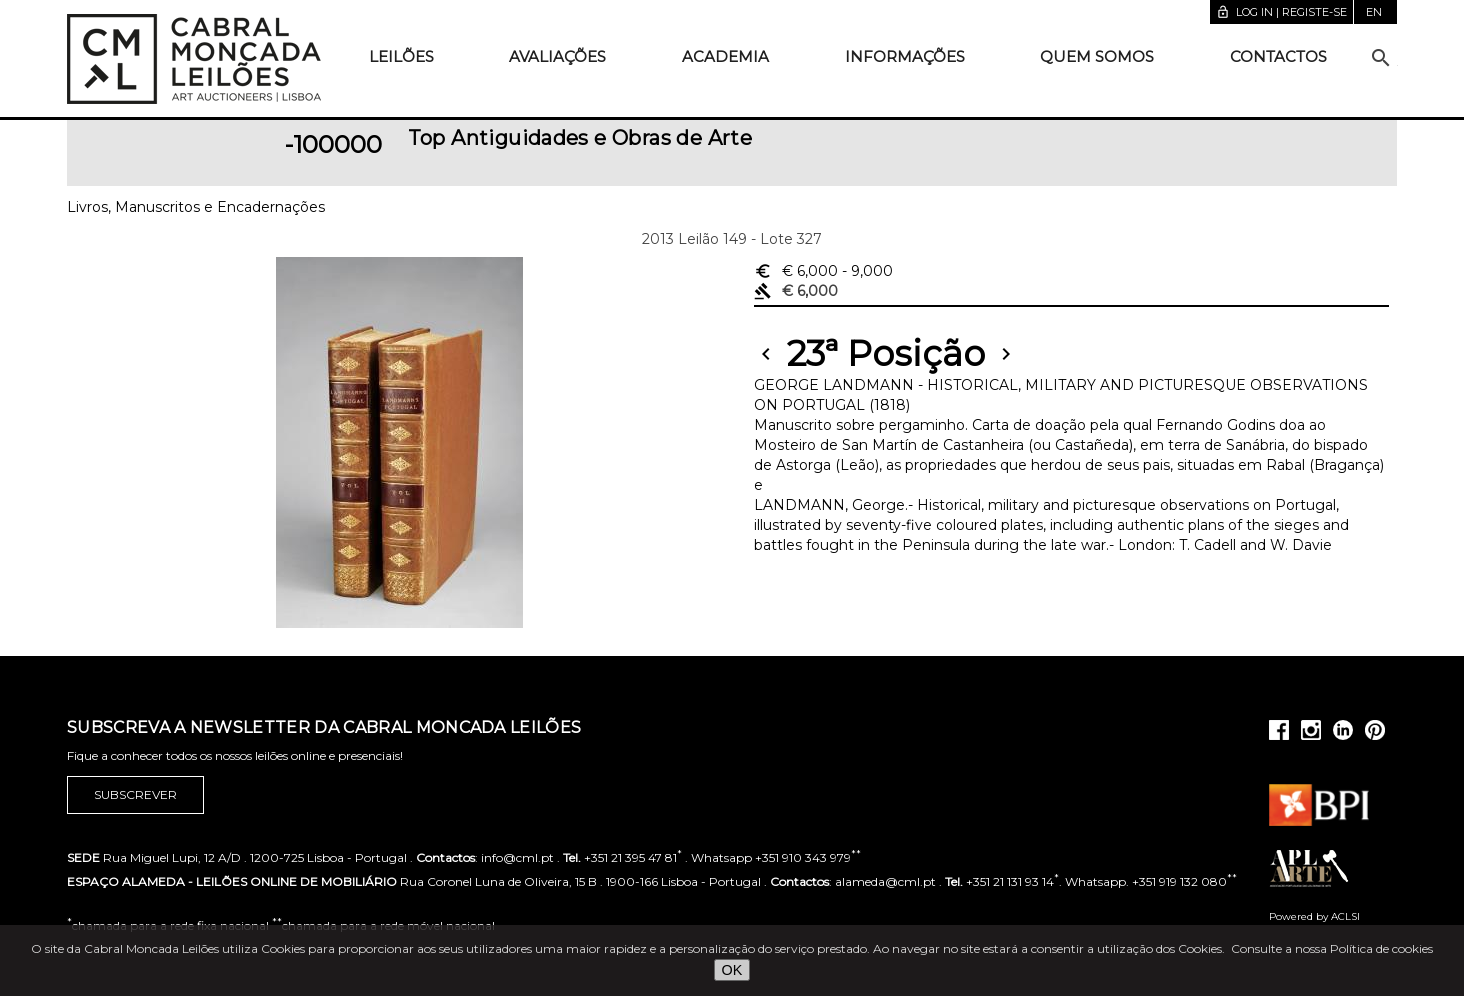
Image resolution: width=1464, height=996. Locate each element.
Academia (725, 56)
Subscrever (135, 795)
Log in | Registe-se (1281, 12)
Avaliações (557, 56)
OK (732, 970)
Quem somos (1097, 56)
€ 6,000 (823, 271)
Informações (905, 56)
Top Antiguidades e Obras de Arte (580, 138)
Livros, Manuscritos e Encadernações (196, 207)
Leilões (401, 56)
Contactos (1278, 56)
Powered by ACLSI (1314, 916)
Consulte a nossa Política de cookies (1332, 948)
